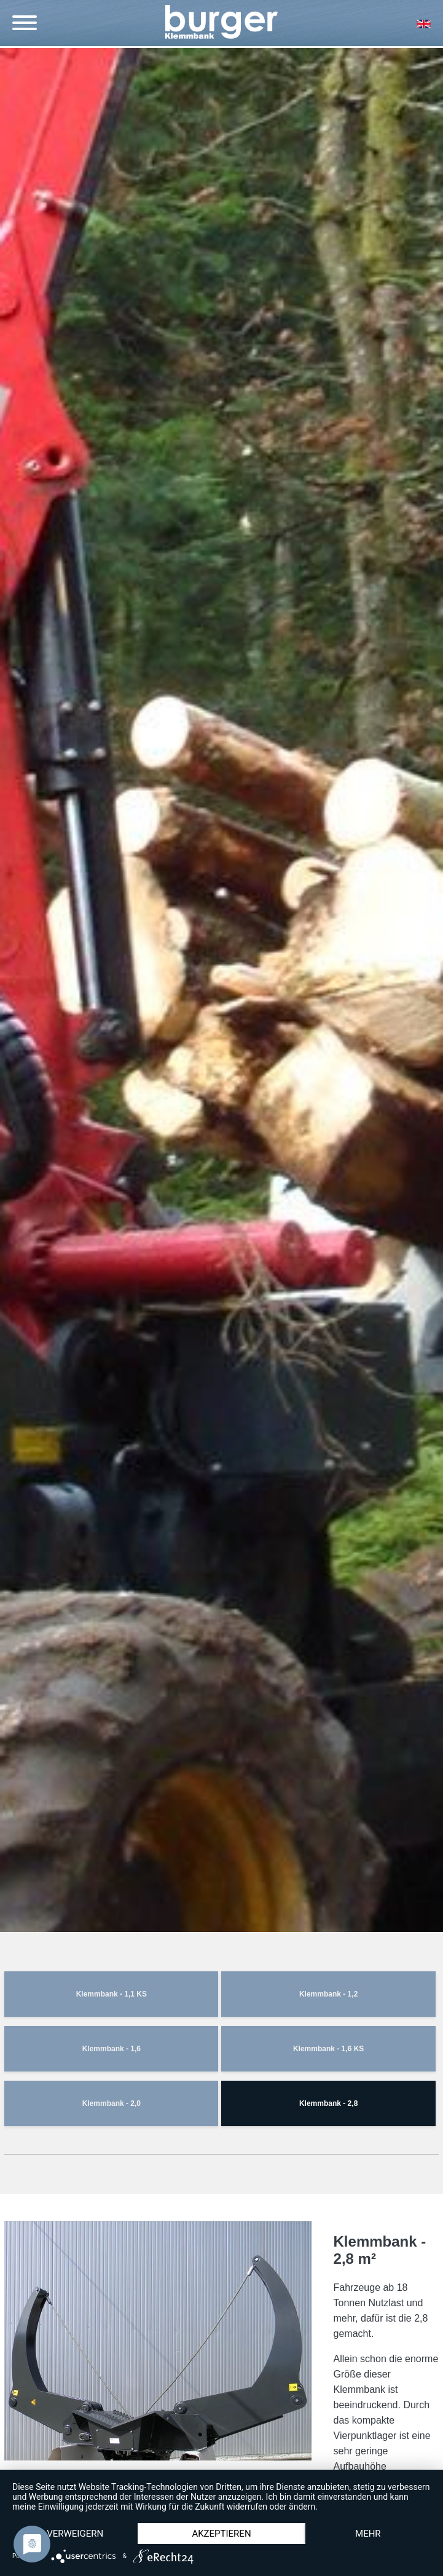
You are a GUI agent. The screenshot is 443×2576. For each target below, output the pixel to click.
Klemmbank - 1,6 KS (328, 2048)
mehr (368, 2533)
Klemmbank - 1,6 (111, 2048)
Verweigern (75, 2533)
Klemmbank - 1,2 (328, 1994)
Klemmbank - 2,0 (111, 2103)
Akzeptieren (221, 2533)
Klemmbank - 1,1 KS (111, 1994)
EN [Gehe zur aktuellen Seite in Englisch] (423, 23)
